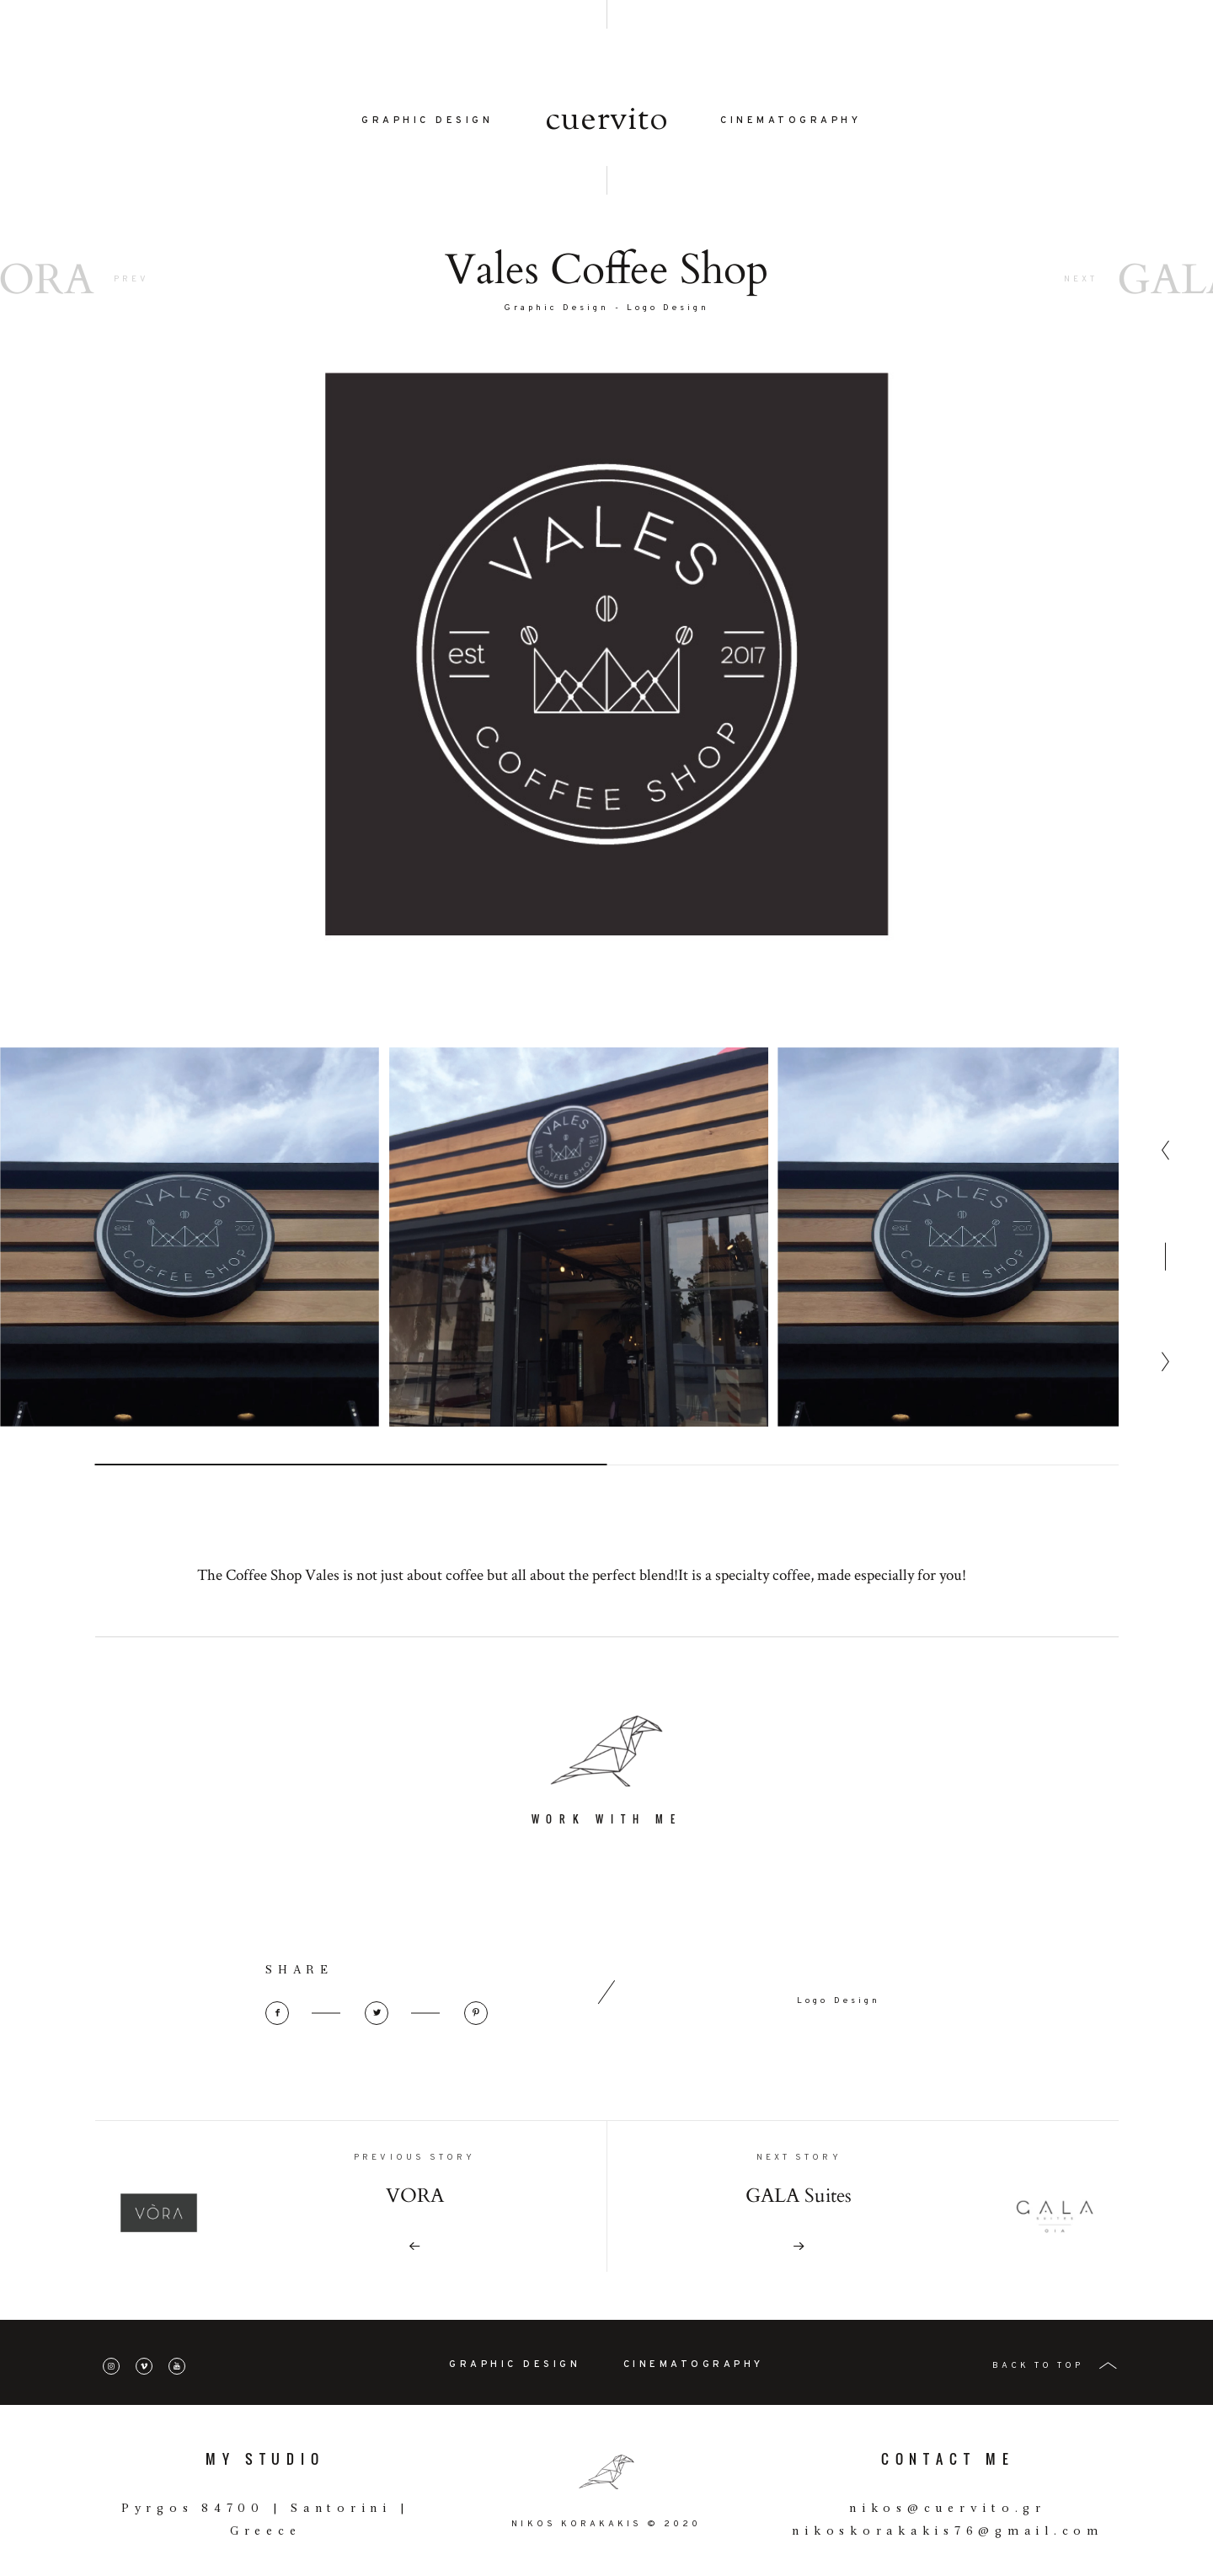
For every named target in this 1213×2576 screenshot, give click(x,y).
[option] (189, 1304)
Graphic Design (557, 310)
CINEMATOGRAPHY (790, 124)
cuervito (607, 124)
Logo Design (668, 310)
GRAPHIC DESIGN (427, 124)
